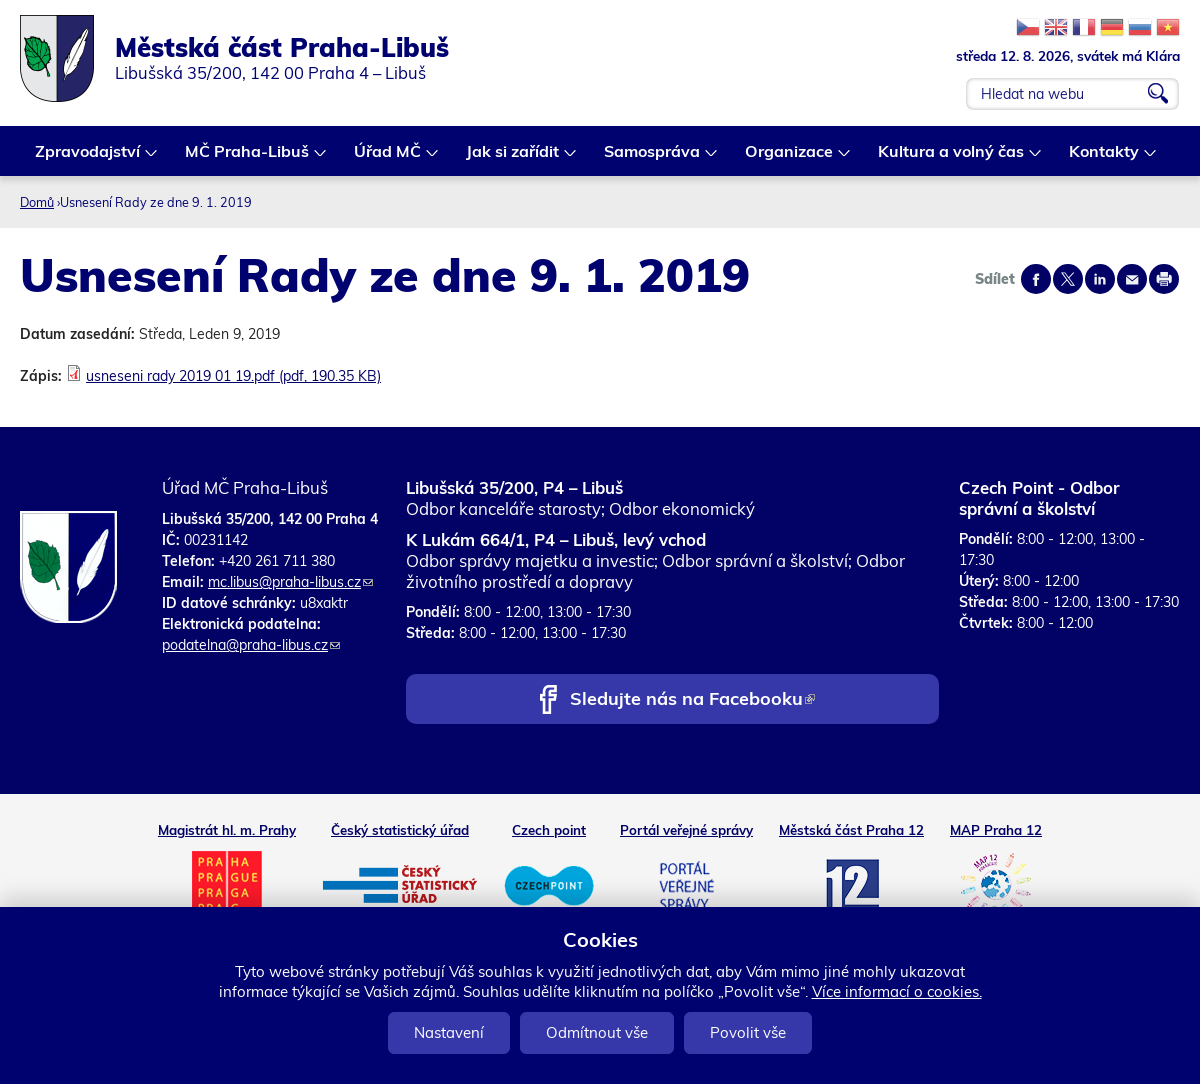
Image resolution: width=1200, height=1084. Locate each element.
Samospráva (653, 158)
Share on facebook (1036, 279)
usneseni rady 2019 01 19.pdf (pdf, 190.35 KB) (233, 376)
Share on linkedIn (1100, 279)
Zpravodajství (88, 158)
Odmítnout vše (597, 1032)
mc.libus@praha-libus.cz (290, 582)
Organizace (790, 158)
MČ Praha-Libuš (248, 158)
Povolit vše (748, 1032)
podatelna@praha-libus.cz (251, 645)
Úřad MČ (388, 158)
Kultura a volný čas (952, 158)
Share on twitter (1068, 279)
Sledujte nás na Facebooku (692, 700)
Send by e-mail (1132, 279)
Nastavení (449, 1032)
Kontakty (1105, 158)
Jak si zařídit (513, 158)
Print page (1164, 279)
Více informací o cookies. (897, 991)
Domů (37, 202)
